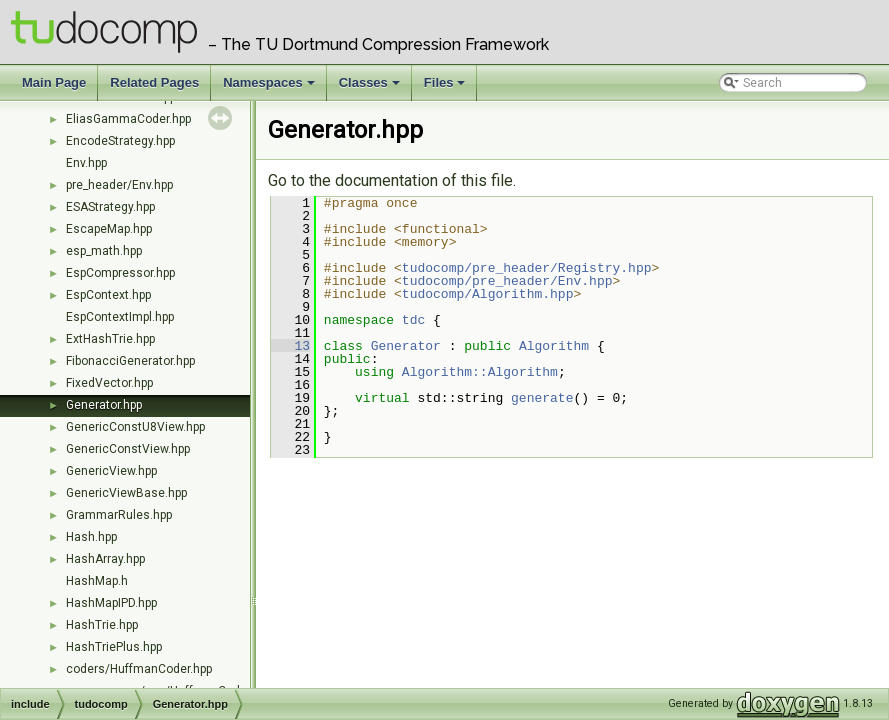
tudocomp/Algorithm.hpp (488, 294)
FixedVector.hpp (109, 383)
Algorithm (554, 346)
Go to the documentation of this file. (392, 180)
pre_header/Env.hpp (119, 185)
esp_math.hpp (104, 251)
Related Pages (154, 82)
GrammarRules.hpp (119, 515)
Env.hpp (86, 163)
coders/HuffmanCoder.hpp (139, 669)
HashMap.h (97, 581)
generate (542, 398)
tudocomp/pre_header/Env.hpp (507, 281)
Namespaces (270, 88)
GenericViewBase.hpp (126, 493)
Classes (371, 88)
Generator (406, 346)
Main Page (54, 82)
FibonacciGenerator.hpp (130, 361)
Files (446, 88)
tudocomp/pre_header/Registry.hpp (527, 268)
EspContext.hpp (108, 295)
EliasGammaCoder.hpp (128, 119)
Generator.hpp (104, 405)
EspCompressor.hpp (120, 273)
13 (290, 346)
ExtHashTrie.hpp (110, 339)
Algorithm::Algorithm (480, 372)
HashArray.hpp (105, 559)
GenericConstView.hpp (128, 449)
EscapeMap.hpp (109, 229)
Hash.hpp (91, 537)
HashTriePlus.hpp (114, 647)
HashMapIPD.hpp (111, 603)
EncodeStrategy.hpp (120, 141)
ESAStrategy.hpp (110, 207)
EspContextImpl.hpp (120, 317)
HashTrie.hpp (102, 625)
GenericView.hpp (111, 471)
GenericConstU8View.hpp (135, 427)
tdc (413, 320)
